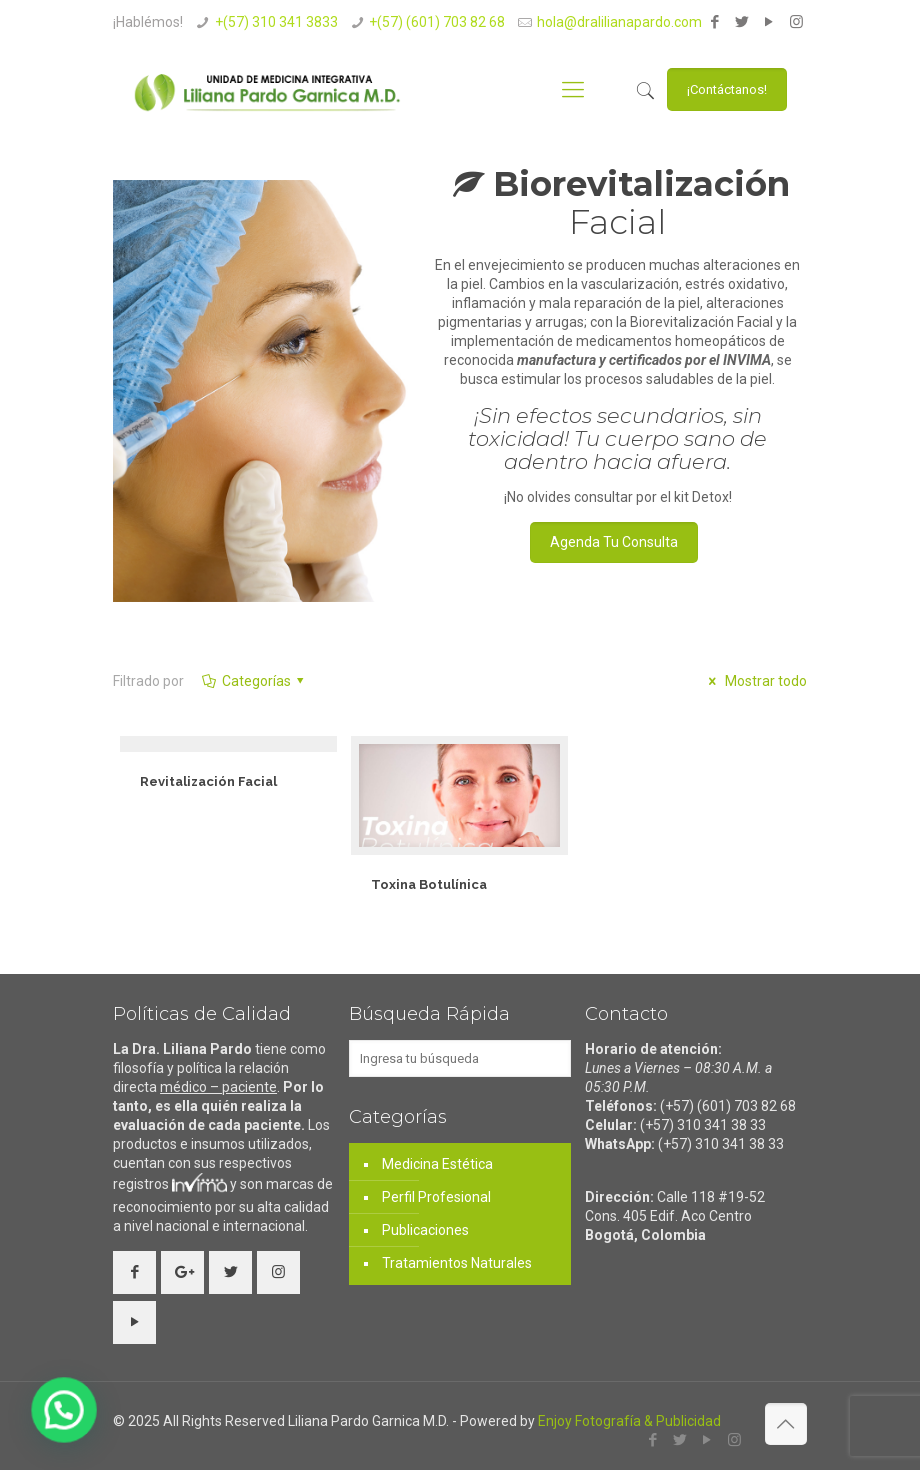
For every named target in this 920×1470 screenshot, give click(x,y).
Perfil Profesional (436, 1197)
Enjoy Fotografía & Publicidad (629, 1421)
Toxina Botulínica (429, 884)
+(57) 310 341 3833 (276, 22)
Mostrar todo (754, 681)
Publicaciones (425, 1230)
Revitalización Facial (208, 781)
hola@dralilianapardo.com (619, 22)
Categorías (254, 681)
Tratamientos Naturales (457, 1263)
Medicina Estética (437, 1164)
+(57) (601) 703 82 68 (437, 22)
